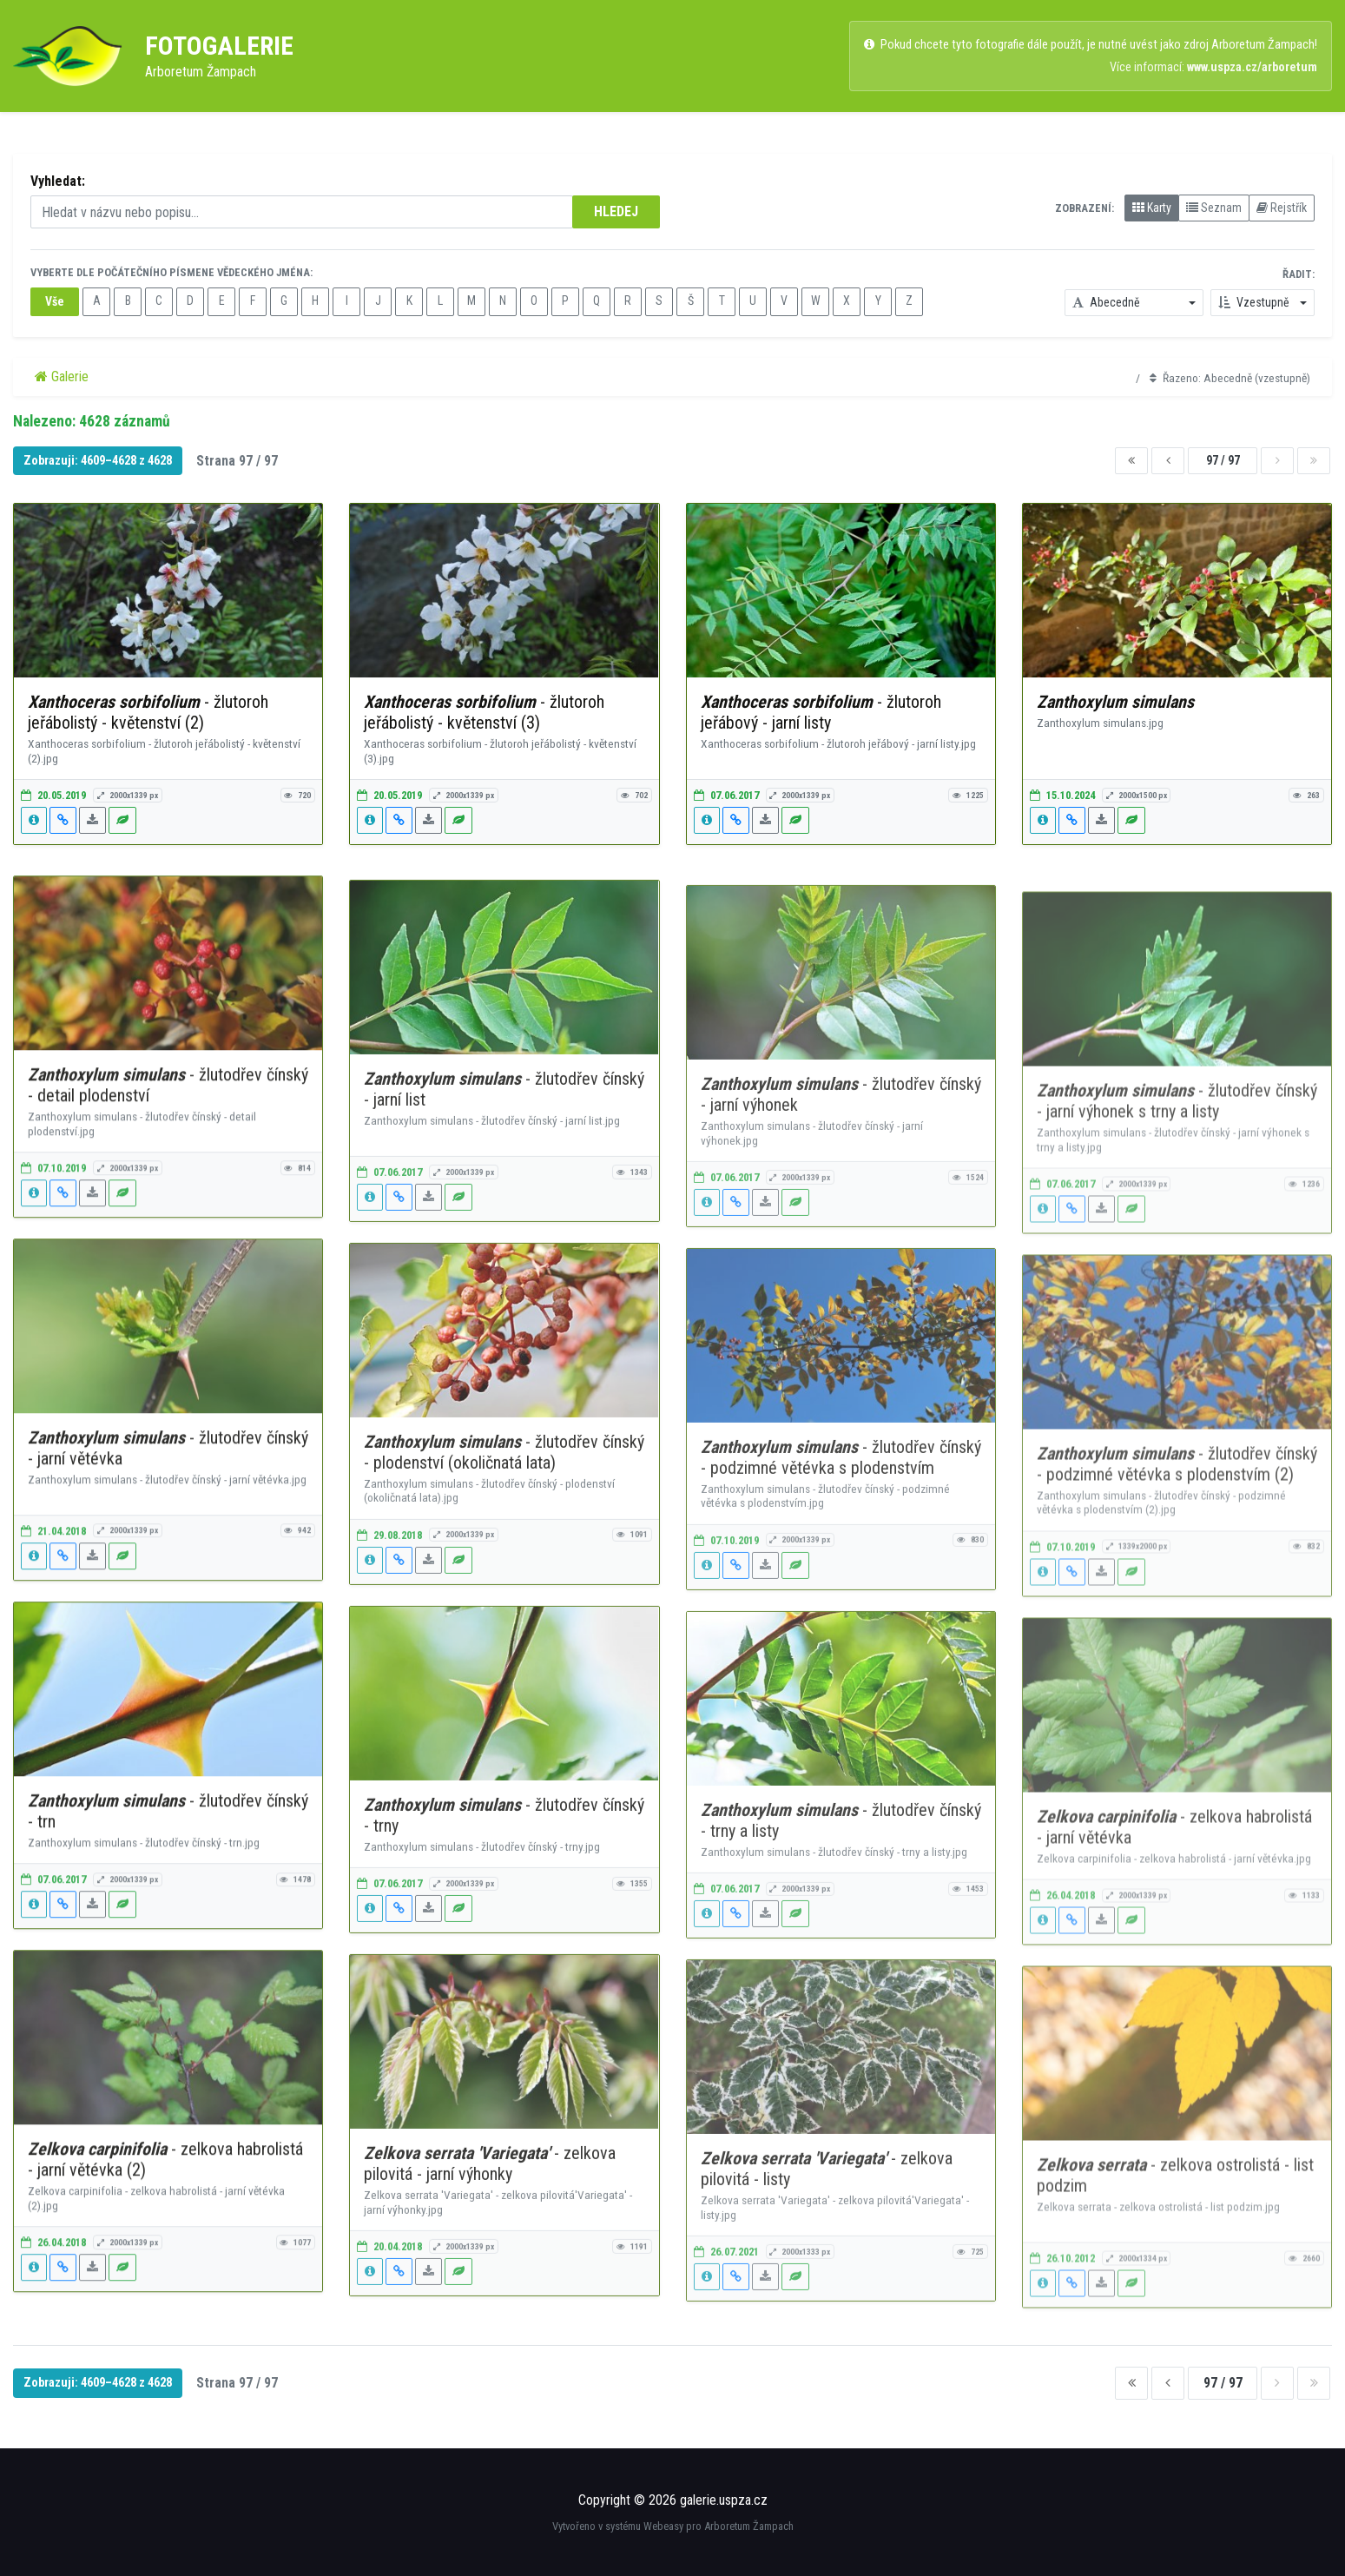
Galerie (62, 376)
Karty (1151, 208)
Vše (54, 301)
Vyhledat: (57, 181)
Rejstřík (1281, 208)
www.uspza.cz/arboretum (1252, 67)
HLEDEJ (616, 211)
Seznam (1214, 208)
